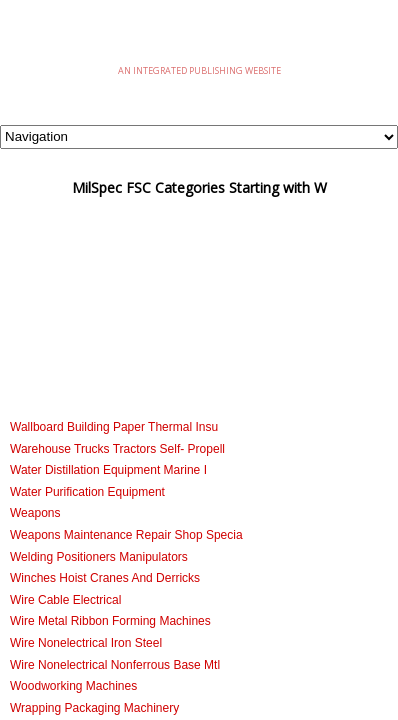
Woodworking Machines (73, 686)
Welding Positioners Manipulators (99, 557)
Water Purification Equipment (87, 492)
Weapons (35, 513)
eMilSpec (199, 39)
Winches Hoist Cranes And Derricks (105, 578)
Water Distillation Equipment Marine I (108, 470)
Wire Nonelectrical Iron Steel (86, 643)
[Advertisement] (199, 317)
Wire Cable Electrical (65, 600)
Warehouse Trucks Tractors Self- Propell (117, 449)
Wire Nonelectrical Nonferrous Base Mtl (115, 665)
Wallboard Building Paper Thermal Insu (114, 427)
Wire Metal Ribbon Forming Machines (110, 621)
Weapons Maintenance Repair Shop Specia (126, 535)
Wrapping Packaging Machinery (94, 708)
